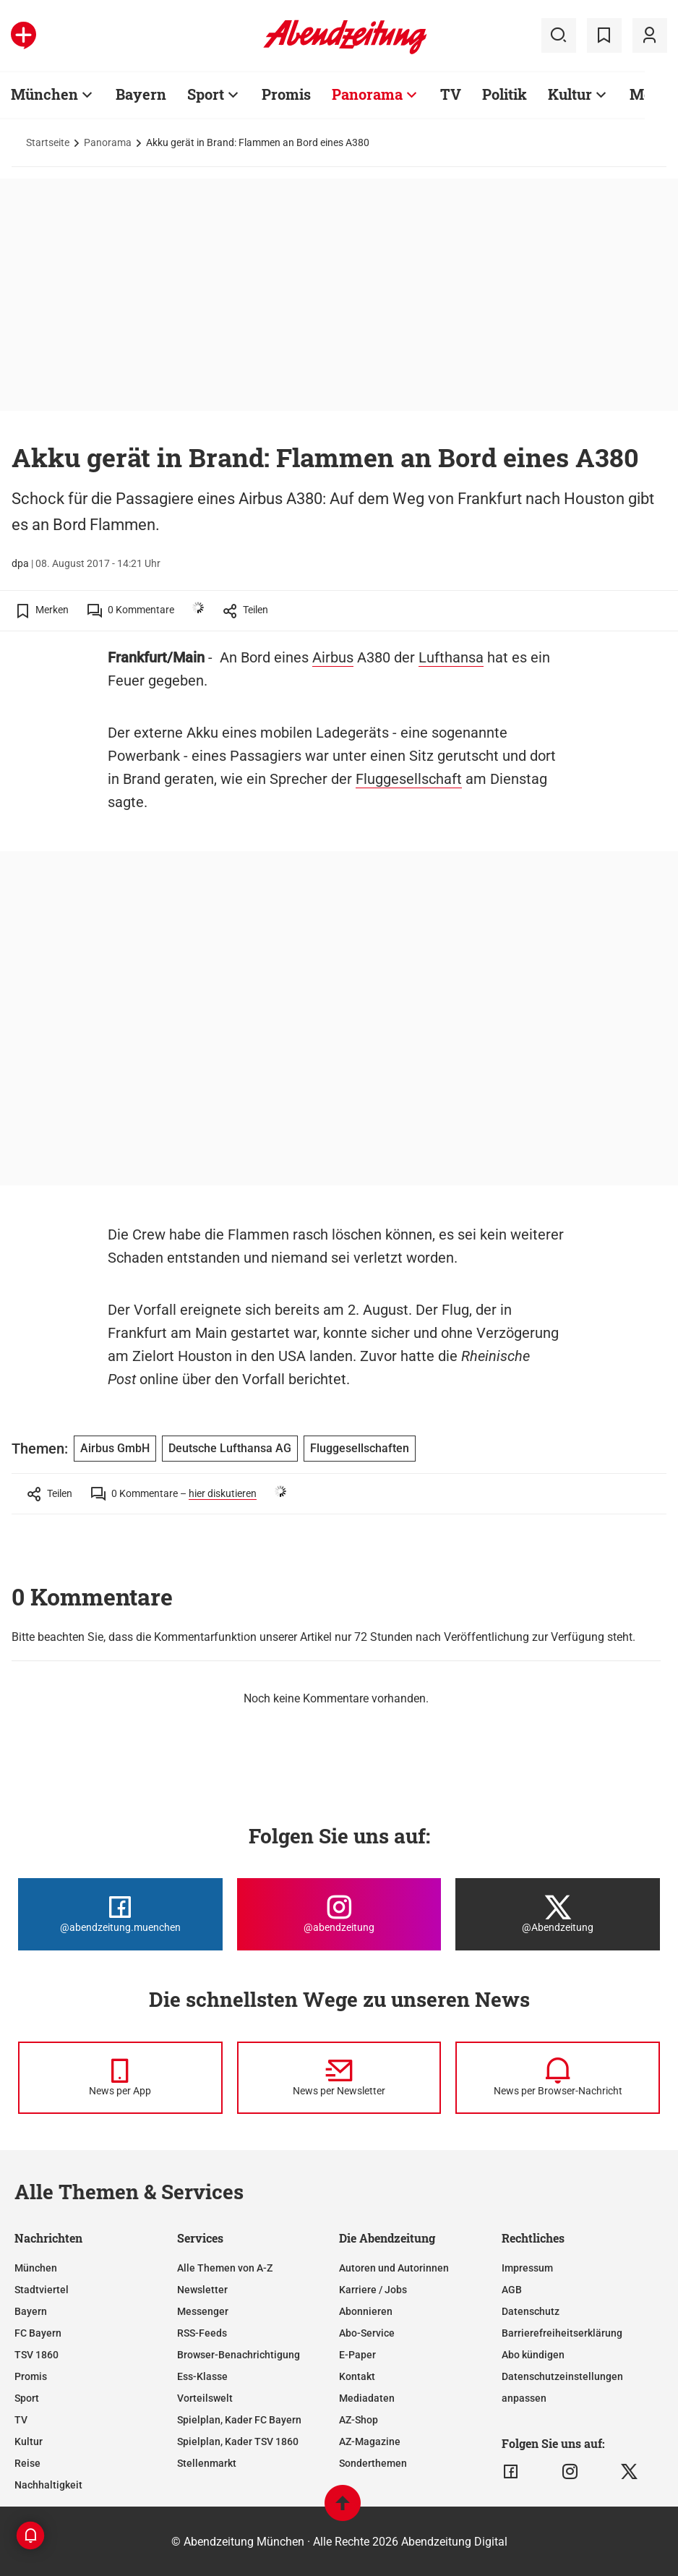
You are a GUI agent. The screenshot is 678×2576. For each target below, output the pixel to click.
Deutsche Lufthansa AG (229, 1448)
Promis (286, 94)
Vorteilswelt (205, 2398)
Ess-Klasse (202, 2376)
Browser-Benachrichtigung (238, 2354)
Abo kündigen (533, 2354)
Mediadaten (367, 2398)
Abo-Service (367, 2333)
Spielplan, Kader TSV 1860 (238, 2441)
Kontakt (357, 2376)
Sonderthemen (373, 2463)
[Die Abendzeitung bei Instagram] (339, 1914)
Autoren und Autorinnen (394, 2268)
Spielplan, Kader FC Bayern (239, 2420)
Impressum (527, 2268)
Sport (205, 94)
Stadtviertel (41, 2289)
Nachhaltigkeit (48, 2485)
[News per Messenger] (120, 2078)
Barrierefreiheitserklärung (562, 2333)
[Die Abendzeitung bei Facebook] (120, 1914)
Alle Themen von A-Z (225, 2268)
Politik (504, 94)
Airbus (332, 657)
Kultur (570, 94)
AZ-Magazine (369, 2441)
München (44, 94)
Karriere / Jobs (373, 2289)
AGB (512, 2289)
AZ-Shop (358, 2420)
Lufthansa (451, 657)
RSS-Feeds (202, 2333)
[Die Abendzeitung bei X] (557, 1914)
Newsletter (202, 2289)
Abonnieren (365, 2311)
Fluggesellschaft (409, 779)
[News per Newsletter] (339, 2078)
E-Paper (357, 2354)
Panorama (367, 94)
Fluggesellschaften (359, 1448)
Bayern (141, 94)
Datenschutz (530, 2311)
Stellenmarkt (206, 2463)
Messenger (202, 2311)
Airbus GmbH (115, 1448)
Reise (27, 2463)
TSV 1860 (36, 2354)
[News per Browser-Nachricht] (557, 2078)
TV (450, 94)
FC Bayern (37, 2333)
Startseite (47, 142)
